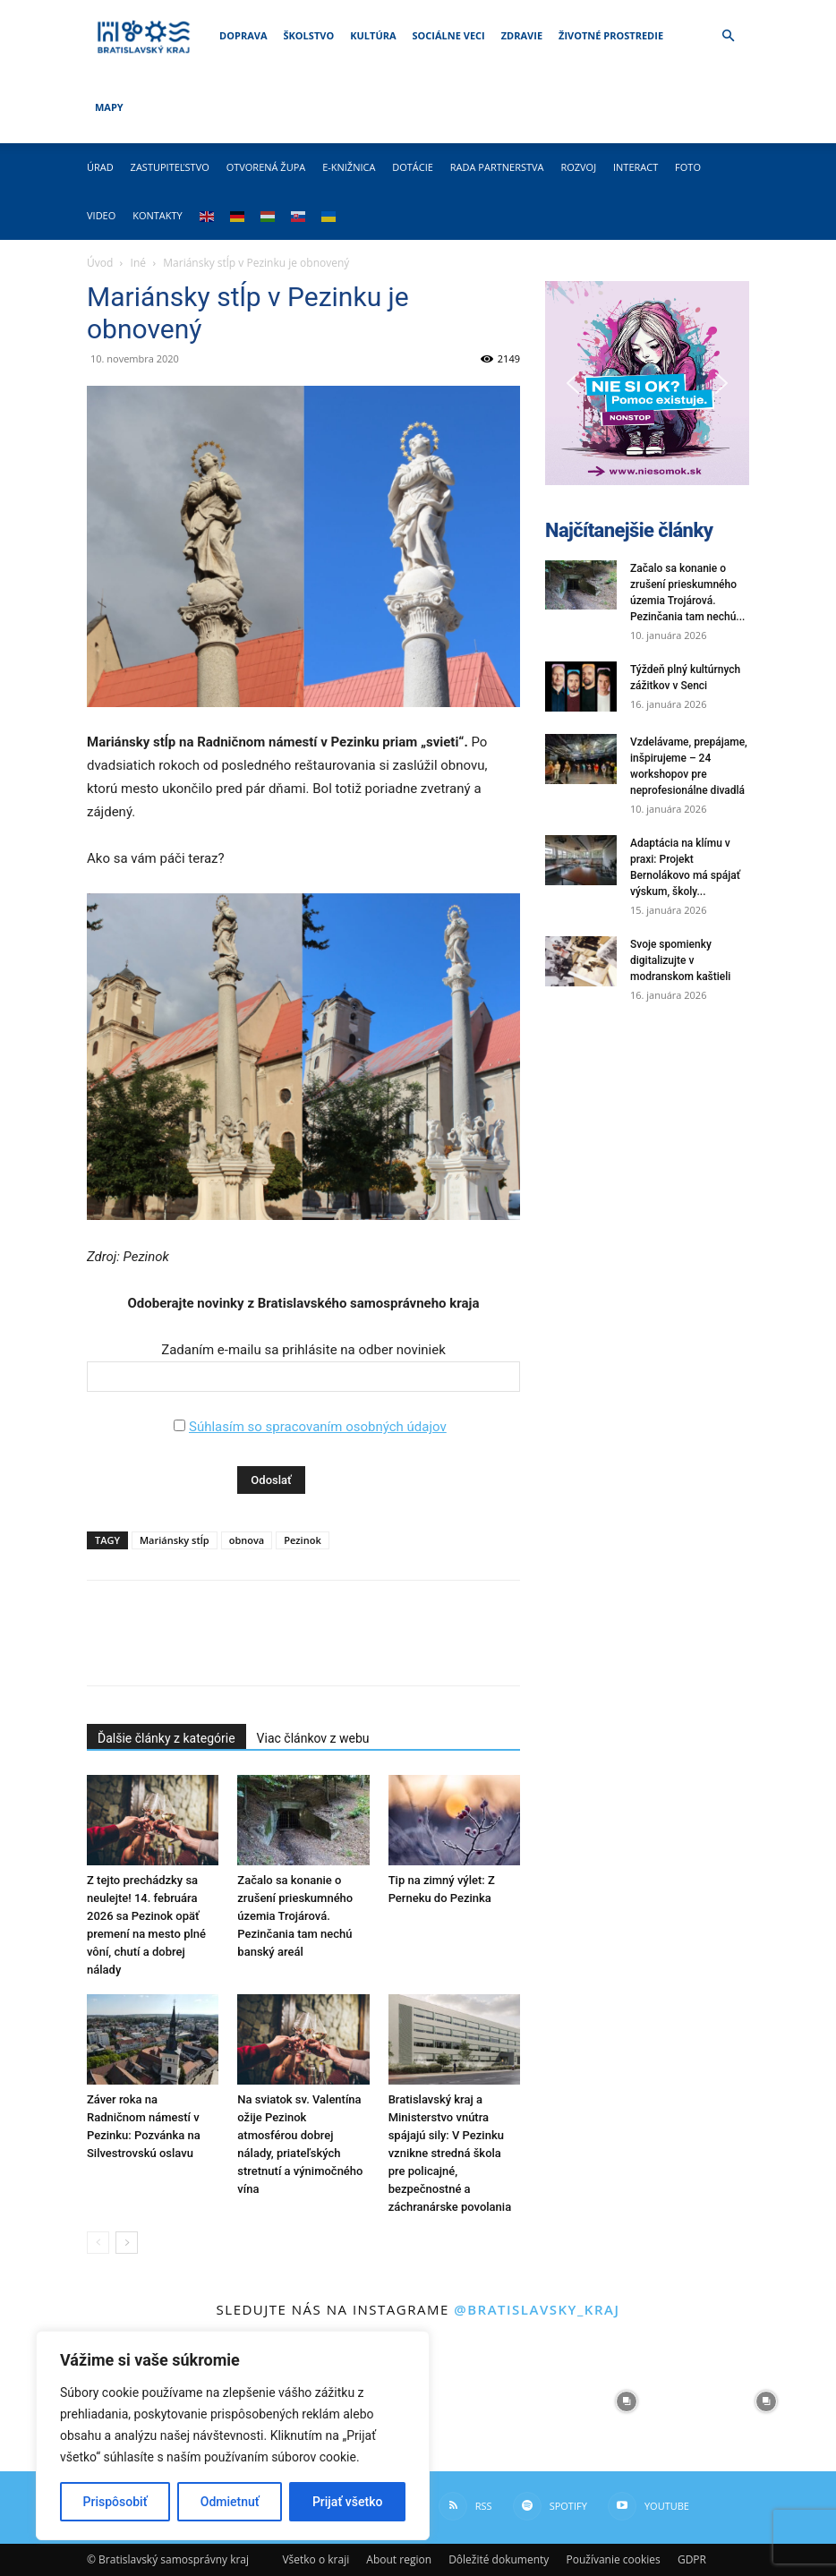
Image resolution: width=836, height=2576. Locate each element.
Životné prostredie (611, 35)
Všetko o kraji (315, 2559)
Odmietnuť (230, 2502)
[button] (727, 36)
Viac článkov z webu (313, 1738)
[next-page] (126, 2242)
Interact (635, 167)
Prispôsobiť (115, 2502)
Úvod (100, 262)
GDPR (692, 2559)
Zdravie (521, 35)
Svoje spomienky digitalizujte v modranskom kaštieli (680, 960)
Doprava (243, 35)
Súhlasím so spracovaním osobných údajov (318, 1427)
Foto (688, 167)
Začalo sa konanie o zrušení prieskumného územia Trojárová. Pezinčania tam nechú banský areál (295, 1915)
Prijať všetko (347, 2502)
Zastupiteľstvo (170, 167)
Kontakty (157, 215)
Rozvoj (578, 167)
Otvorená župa (266, 167)
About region (398, 2559)
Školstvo (309, 35)
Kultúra (373, 35)
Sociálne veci (449, 35)
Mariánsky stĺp (174, 1540)
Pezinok (302, 1540)
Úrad (100, 167)
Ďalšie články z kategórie (166, 1738)
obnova (247, 1540)
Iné (138, 262)
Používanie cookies (613, 2559)
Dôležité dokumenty (498, 2559)
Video (101, 215)
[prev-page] (98, 2242)
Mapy (109, 107)
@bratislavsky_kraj (536, 2309)
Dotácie (412, 167)
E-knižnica (348, 167)
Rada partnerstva (497, 167)
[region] (233, 2435)
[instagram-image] (488, 2401)
